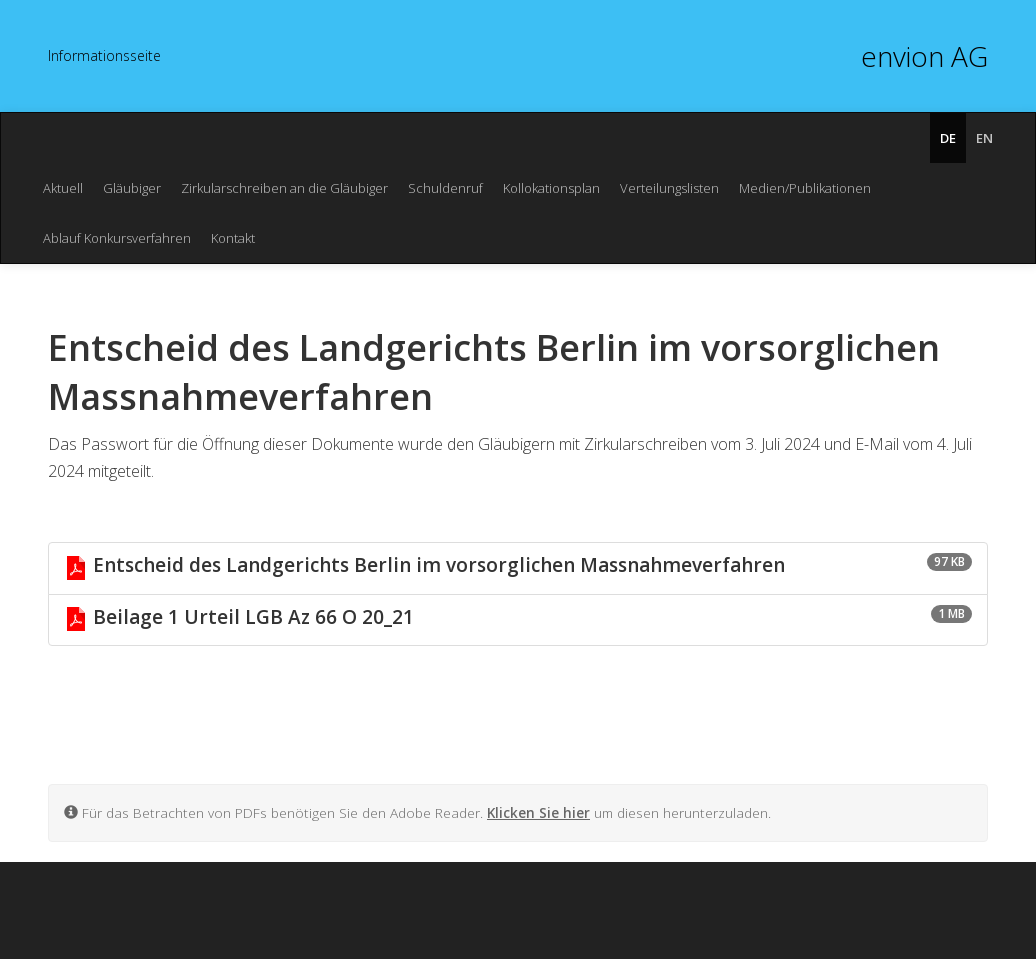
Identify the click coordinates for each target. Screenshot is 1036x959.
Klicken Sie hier (538, 812)
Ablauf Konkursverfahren (117, 238)
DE (948, 138)
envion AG (924, 56)
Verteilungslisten (669, 188)
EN (984, 138)
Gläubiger (132, 188)
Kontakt (233, 238)
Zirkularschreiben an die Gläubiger (284, 188)
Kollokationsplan (551, 188)
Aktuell (63, 188)
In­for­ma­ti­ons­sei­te (104, 55)
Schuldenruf (445, 188)
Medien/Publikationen (805, 188)
